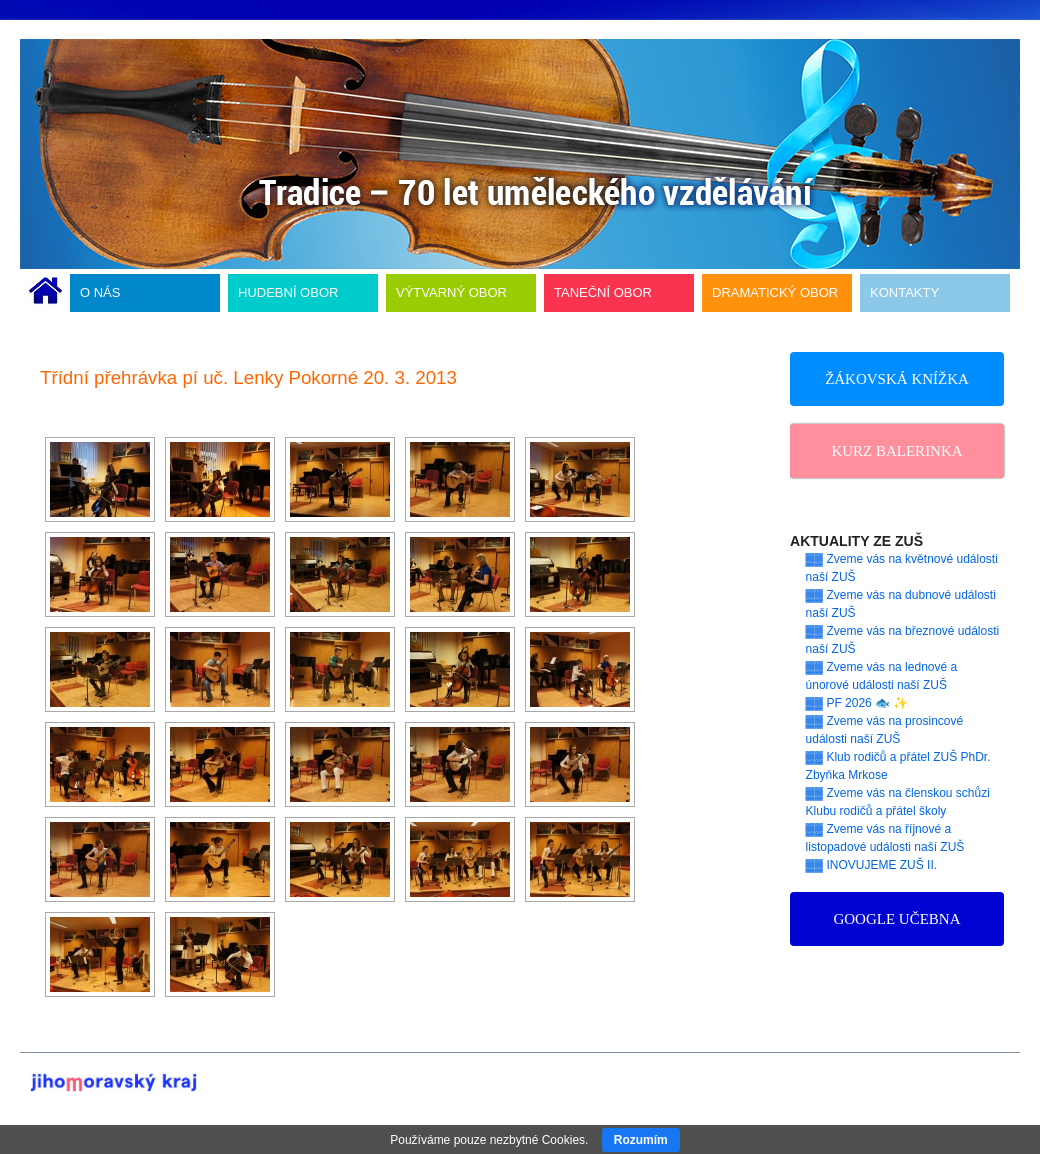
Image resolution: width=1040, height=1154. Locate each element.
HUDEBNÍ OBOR (288, 292)
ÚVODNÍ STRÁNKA (45, 293)
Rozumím (641, 1140)
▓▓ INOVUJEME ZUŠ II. (872, 865)
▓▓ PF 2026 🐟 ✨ (857, 703)
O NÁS (100, 292)
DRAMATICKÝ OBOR (775, 292)
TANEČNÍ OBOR (603, 292)
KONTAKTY (904, 292)
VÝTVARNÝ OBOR (451, 292)
